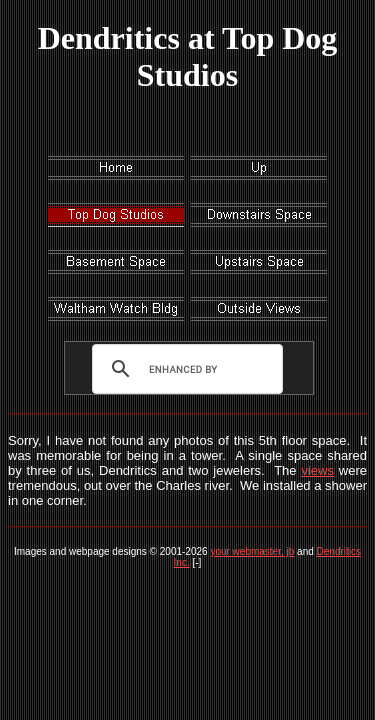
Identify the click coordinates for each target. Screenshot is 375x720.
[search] (183, 369)
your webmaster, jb (252, 551)
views (317, 470)
